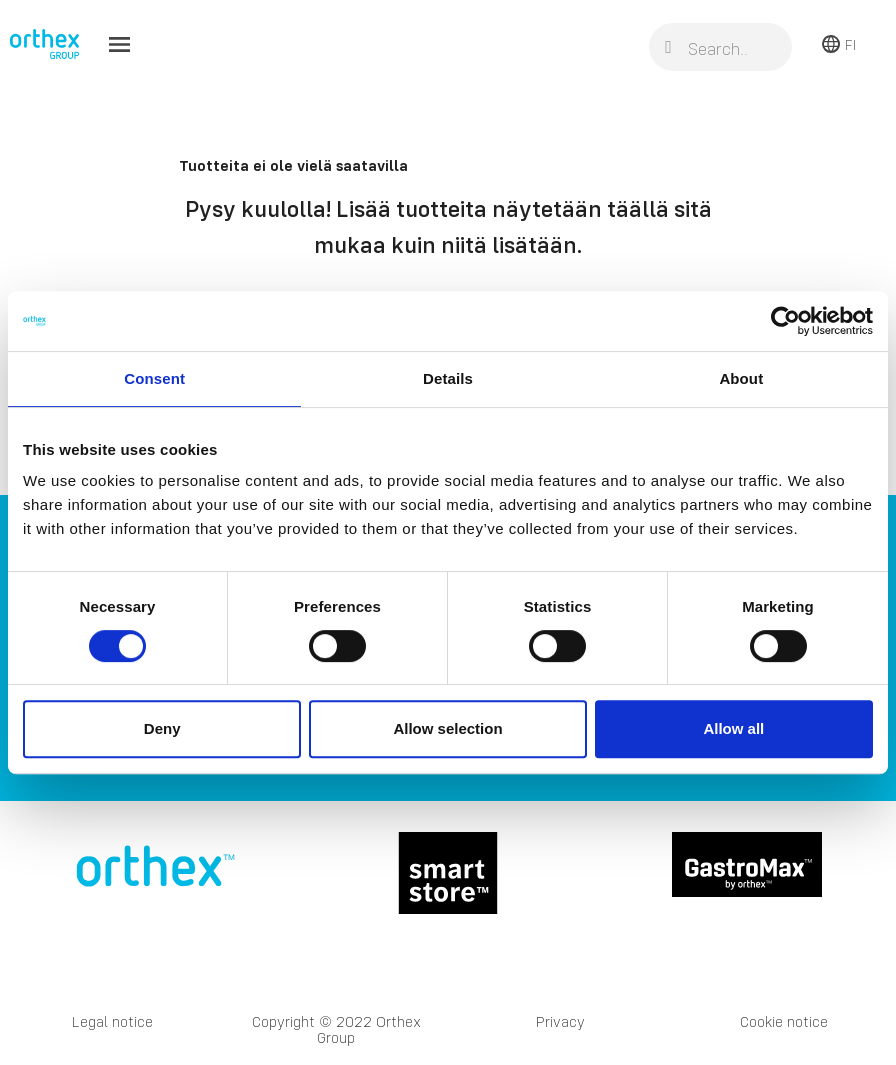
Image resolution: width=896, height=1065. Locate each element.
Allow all (733, 728)
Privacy (560, 1021)
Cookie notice (784, 1021)
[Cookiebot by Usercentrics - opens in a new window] (785, 321)
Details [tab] (448, 378)
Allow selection (447, 728)
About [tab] (741, 378)
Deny (162, 728)
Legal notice (112, 1021)
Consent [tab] (154, 378)
